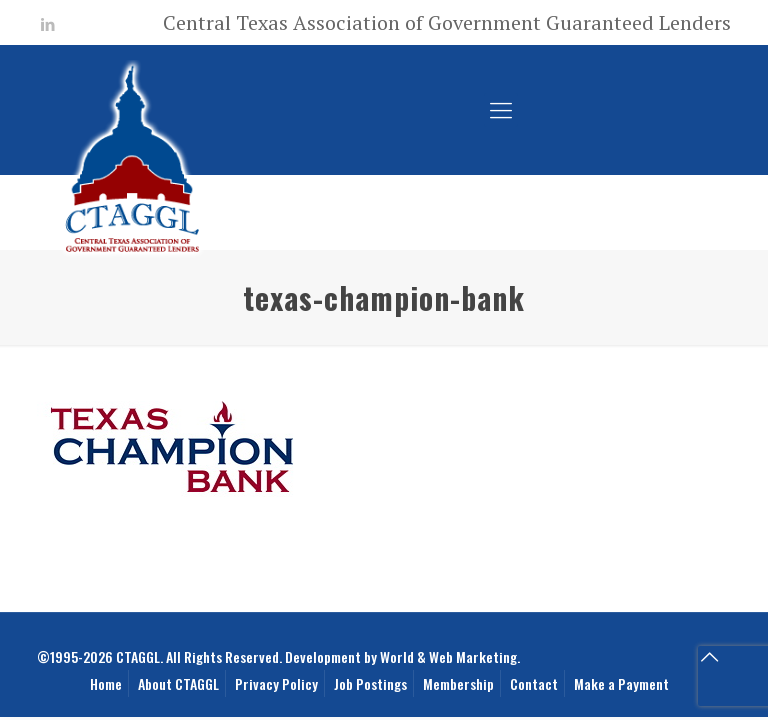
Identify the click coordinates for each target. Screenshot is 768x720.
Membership (458, 683)
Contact (534, 683)
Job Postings (370, 683)
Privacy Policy (276, 683)
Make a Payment (621, 683)
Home (106, 683)
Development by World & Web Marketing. (402, 656)
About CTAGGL (178, 683)
